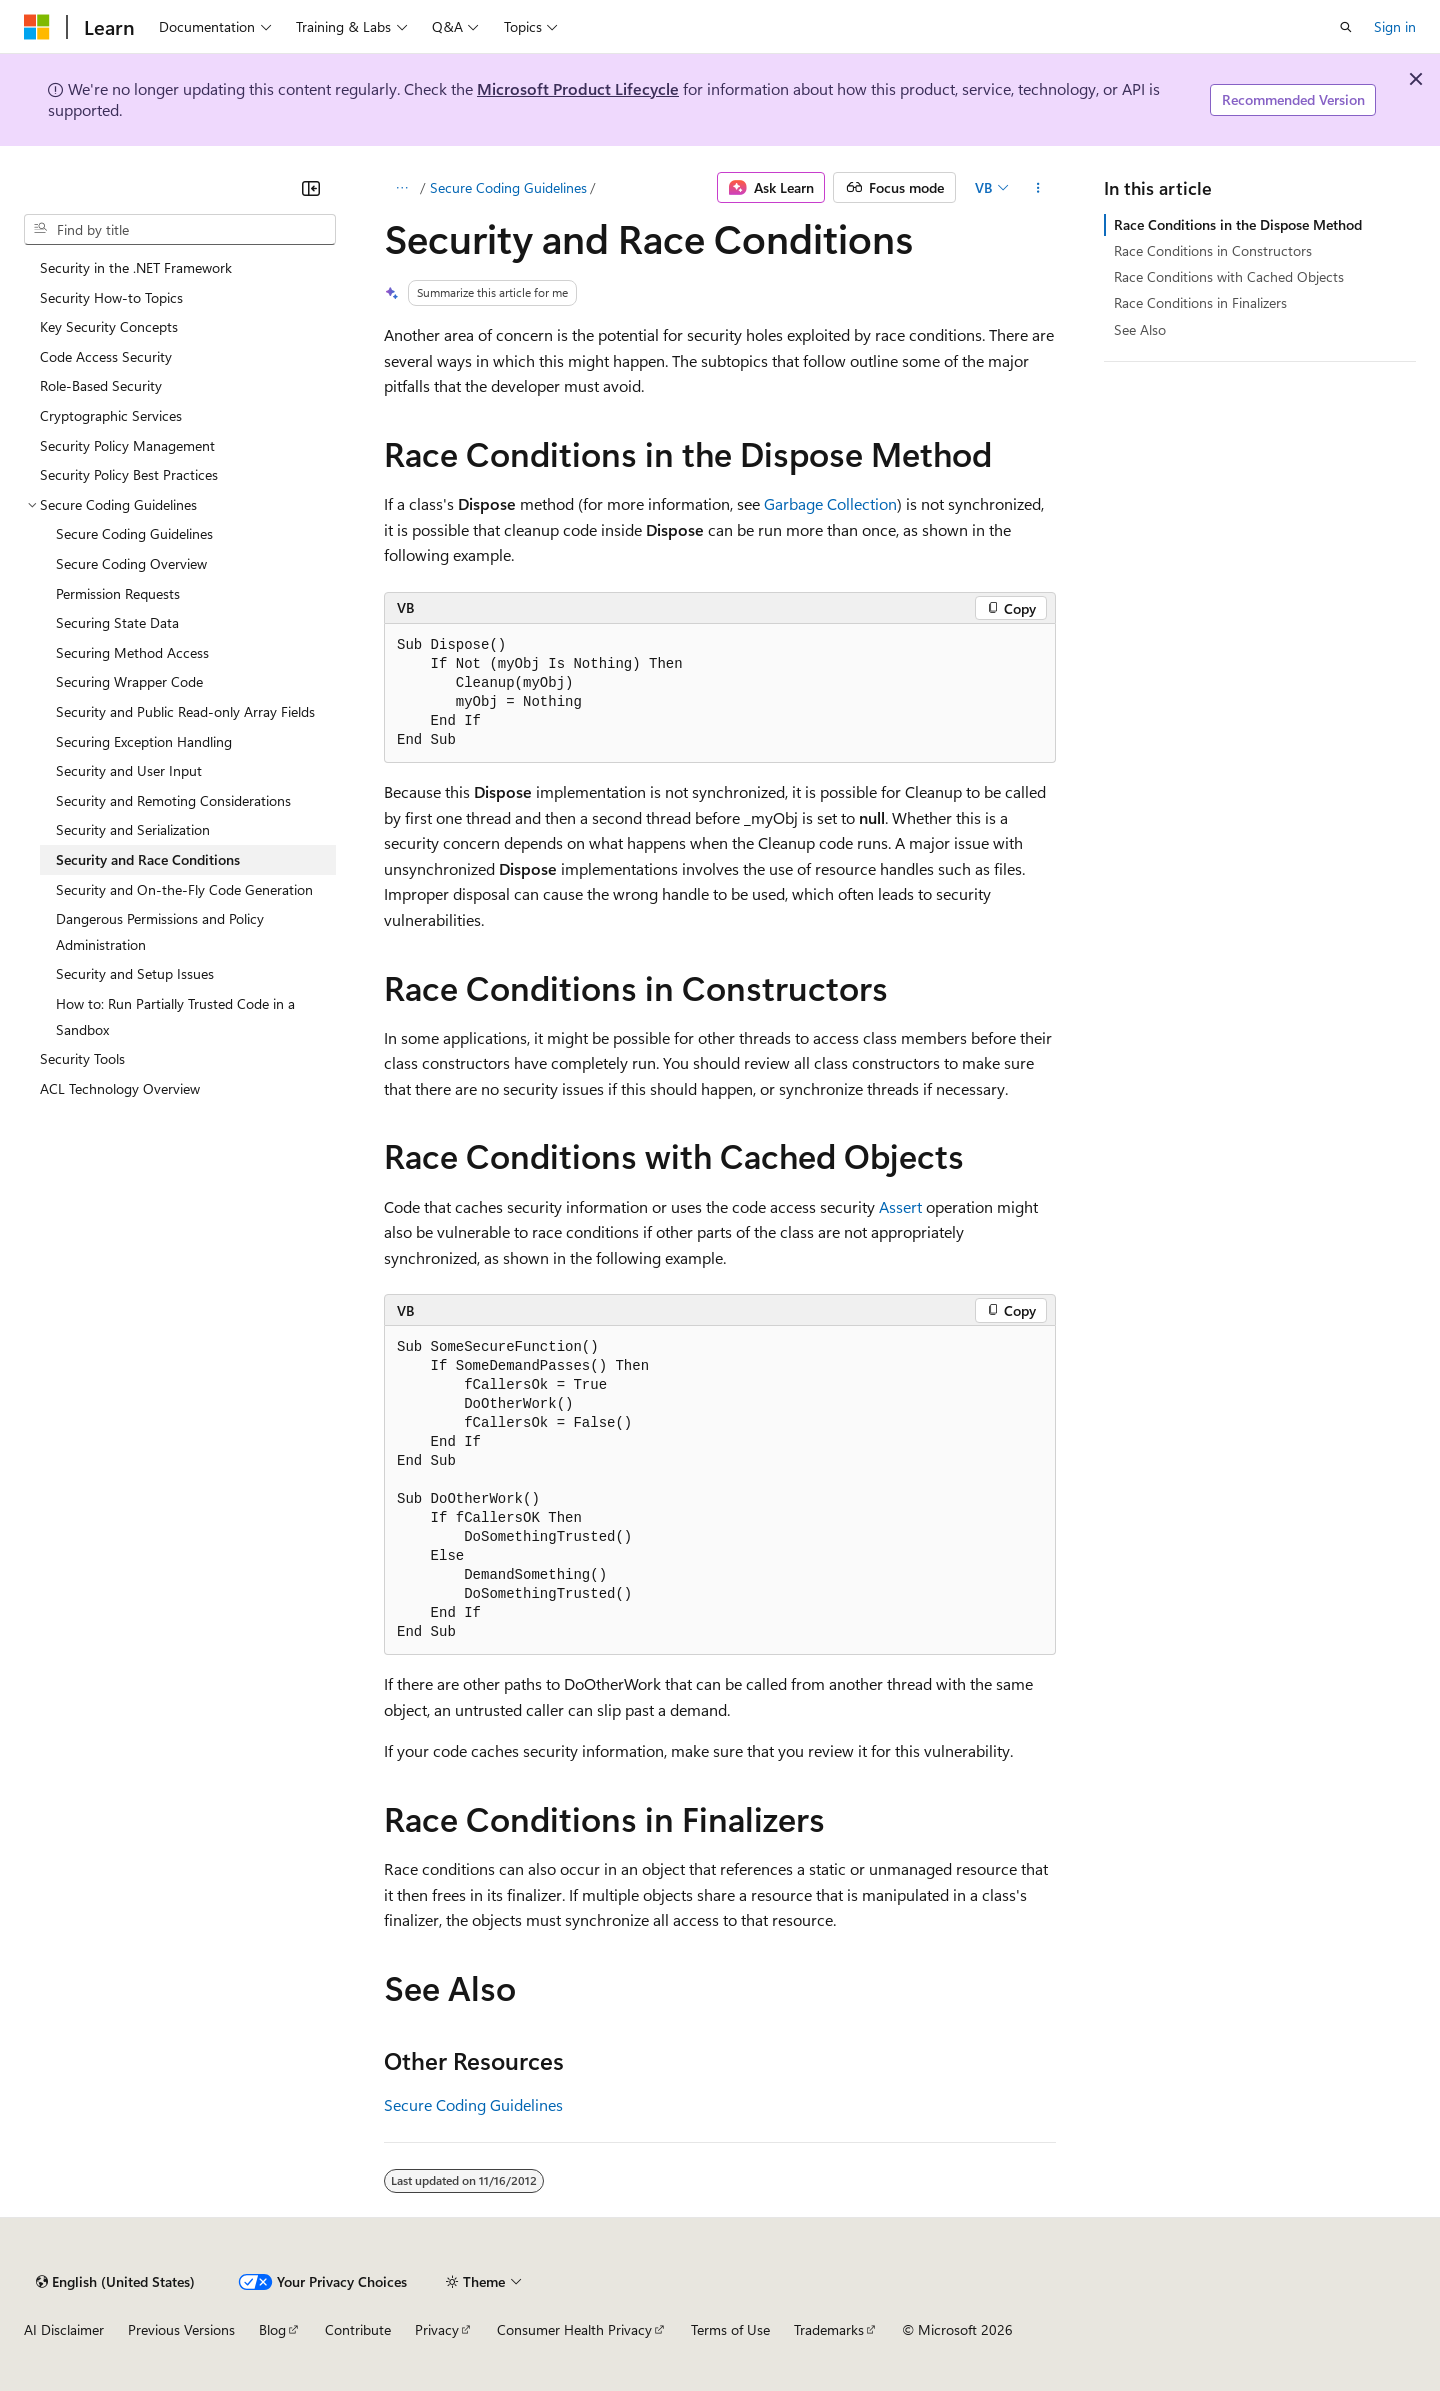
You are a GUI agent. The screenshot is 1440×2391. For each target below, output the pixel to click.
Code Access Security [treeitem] (106, 356)
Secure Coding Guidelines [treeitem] (134, 533)
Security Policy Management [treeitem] (127, 445)
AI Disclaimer (64, 2329)
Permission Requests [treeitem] (118, 593)
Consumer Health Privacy (574, 2329)
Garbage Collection (830, 503)
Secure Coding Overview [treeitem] (131, 563)
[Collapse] (311, 188)
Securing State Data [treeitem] (117, 622)
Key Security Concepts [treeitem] (109, 326)
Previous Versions (181, 2329)
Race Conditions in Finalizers (1200, 302)
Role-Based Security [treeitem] (101, 385)
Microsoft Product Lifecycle (578, 88)
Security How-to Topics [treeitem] (111, 297)
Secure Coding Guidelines (508, 187)
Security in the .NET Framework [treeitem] (136, 267)
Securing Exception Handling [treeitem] (144, 741)
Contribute (358, 2329)
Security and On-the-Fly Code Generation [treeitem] (184, 889)
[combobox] (180, 230)
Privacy (437, 2329)
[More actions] (1038, 188)
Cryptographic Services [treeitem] (111, 415)
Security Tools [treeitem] (82, 1058)
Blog (272, 2329)
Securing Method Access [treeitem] (132, 652)
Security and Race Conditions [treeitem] (148, 859)
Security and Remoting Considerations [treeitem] (173, 800)
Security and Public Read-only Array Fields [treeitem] (185, 711)
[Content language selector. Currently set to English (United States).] (115, 2282)
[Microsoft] (37, 27)
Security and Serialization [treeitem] (133, 829)
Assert (900, 1206)
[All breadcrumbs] (401, 188)
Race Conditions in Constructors (1213, 250)
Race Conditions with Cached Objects (1229, 276)
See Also (1140, 329)
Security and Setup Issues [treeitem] (135, 973)
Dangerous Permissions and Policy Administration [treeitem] (160, 931)
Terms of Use (730, 2329)
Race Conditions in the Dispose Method (1238, 224)
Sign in (1395, 26)
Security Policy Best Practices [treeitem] (129, 474)
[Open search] (1346, 27)
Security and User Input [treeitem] (129, 770)
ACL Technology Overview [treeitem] (120, 1088)
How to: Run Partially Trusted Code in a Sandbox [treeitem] (175, 1016)
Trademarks (829, 2329)
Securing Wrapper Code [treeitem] (129, 681)
